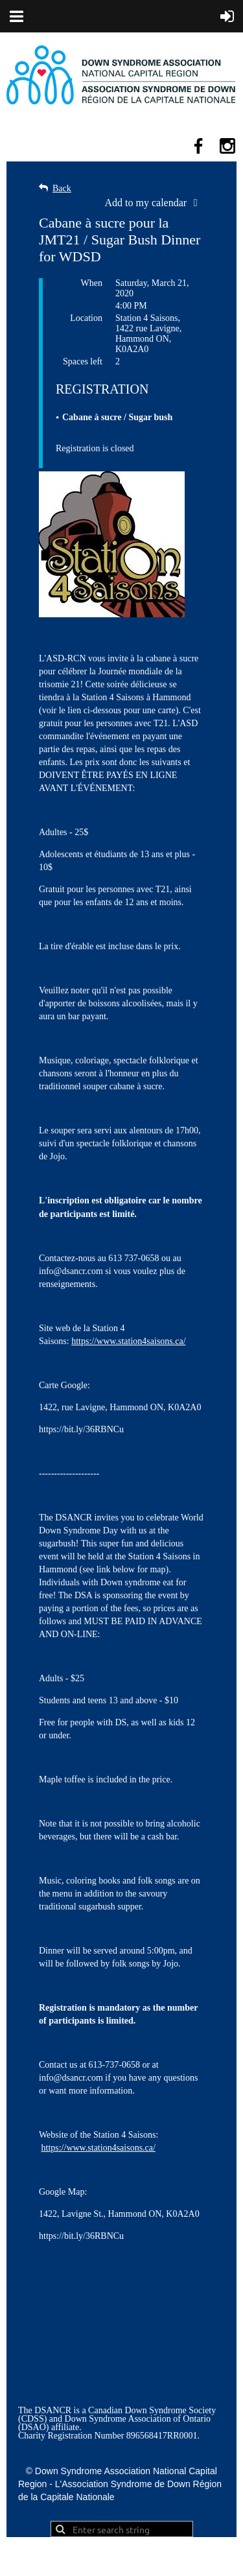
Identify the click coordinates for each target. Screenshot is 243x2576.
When (91, 283)
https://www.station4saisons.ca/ (128, 1341)
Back (61, 188)
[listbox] (155, 203)
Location (86, 318)
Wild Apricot (122, 2560)
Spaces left (82, 361)
